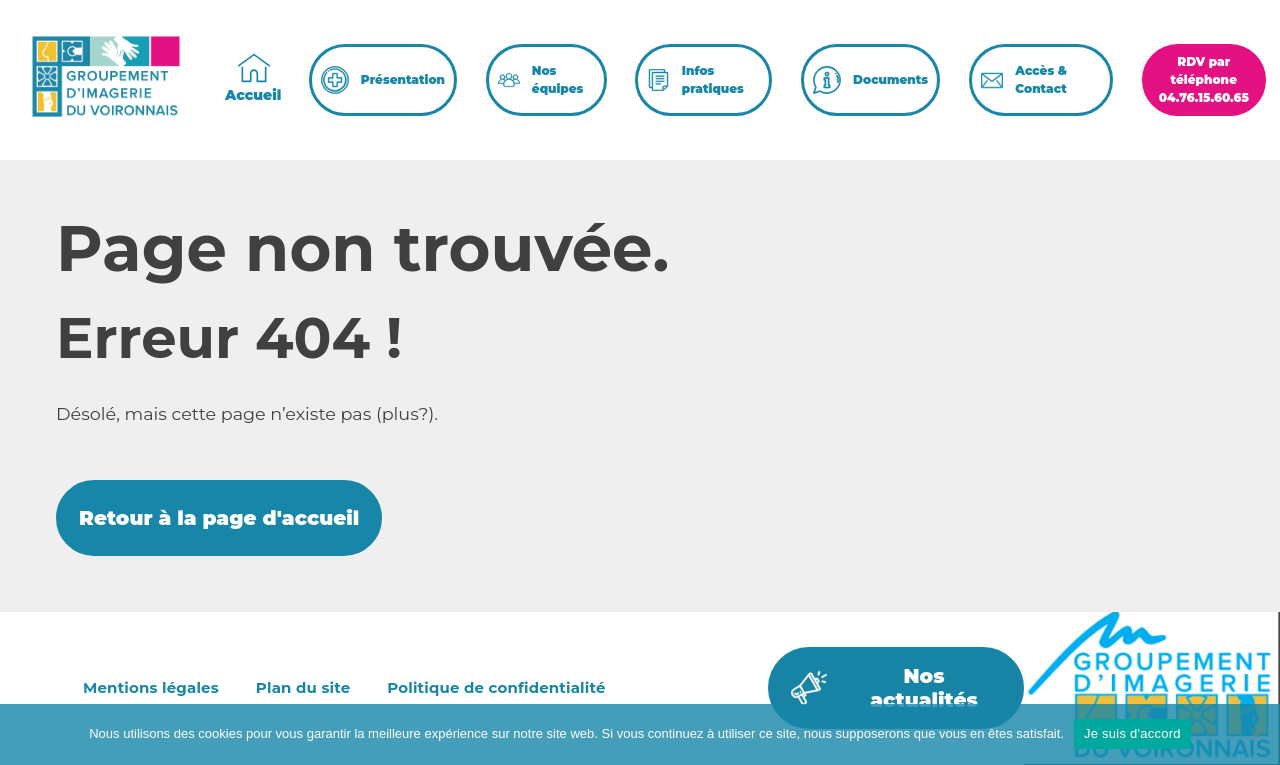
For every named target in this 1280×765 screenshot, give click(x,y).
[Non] (1255, 734)
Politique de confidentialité (496, 687)
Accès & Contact (1041, 79)
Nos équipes (558, 79)
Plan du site (303, 687)
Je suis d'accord (1132, 733)
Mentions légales (151, 687)
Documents (890, 79)
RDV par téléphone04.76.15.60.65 (1204, 79)
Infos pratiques (713, 79)
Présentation (403, 79)
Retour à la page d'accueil (219, 518)
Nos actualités (924, 688)
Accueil (253, 95)
